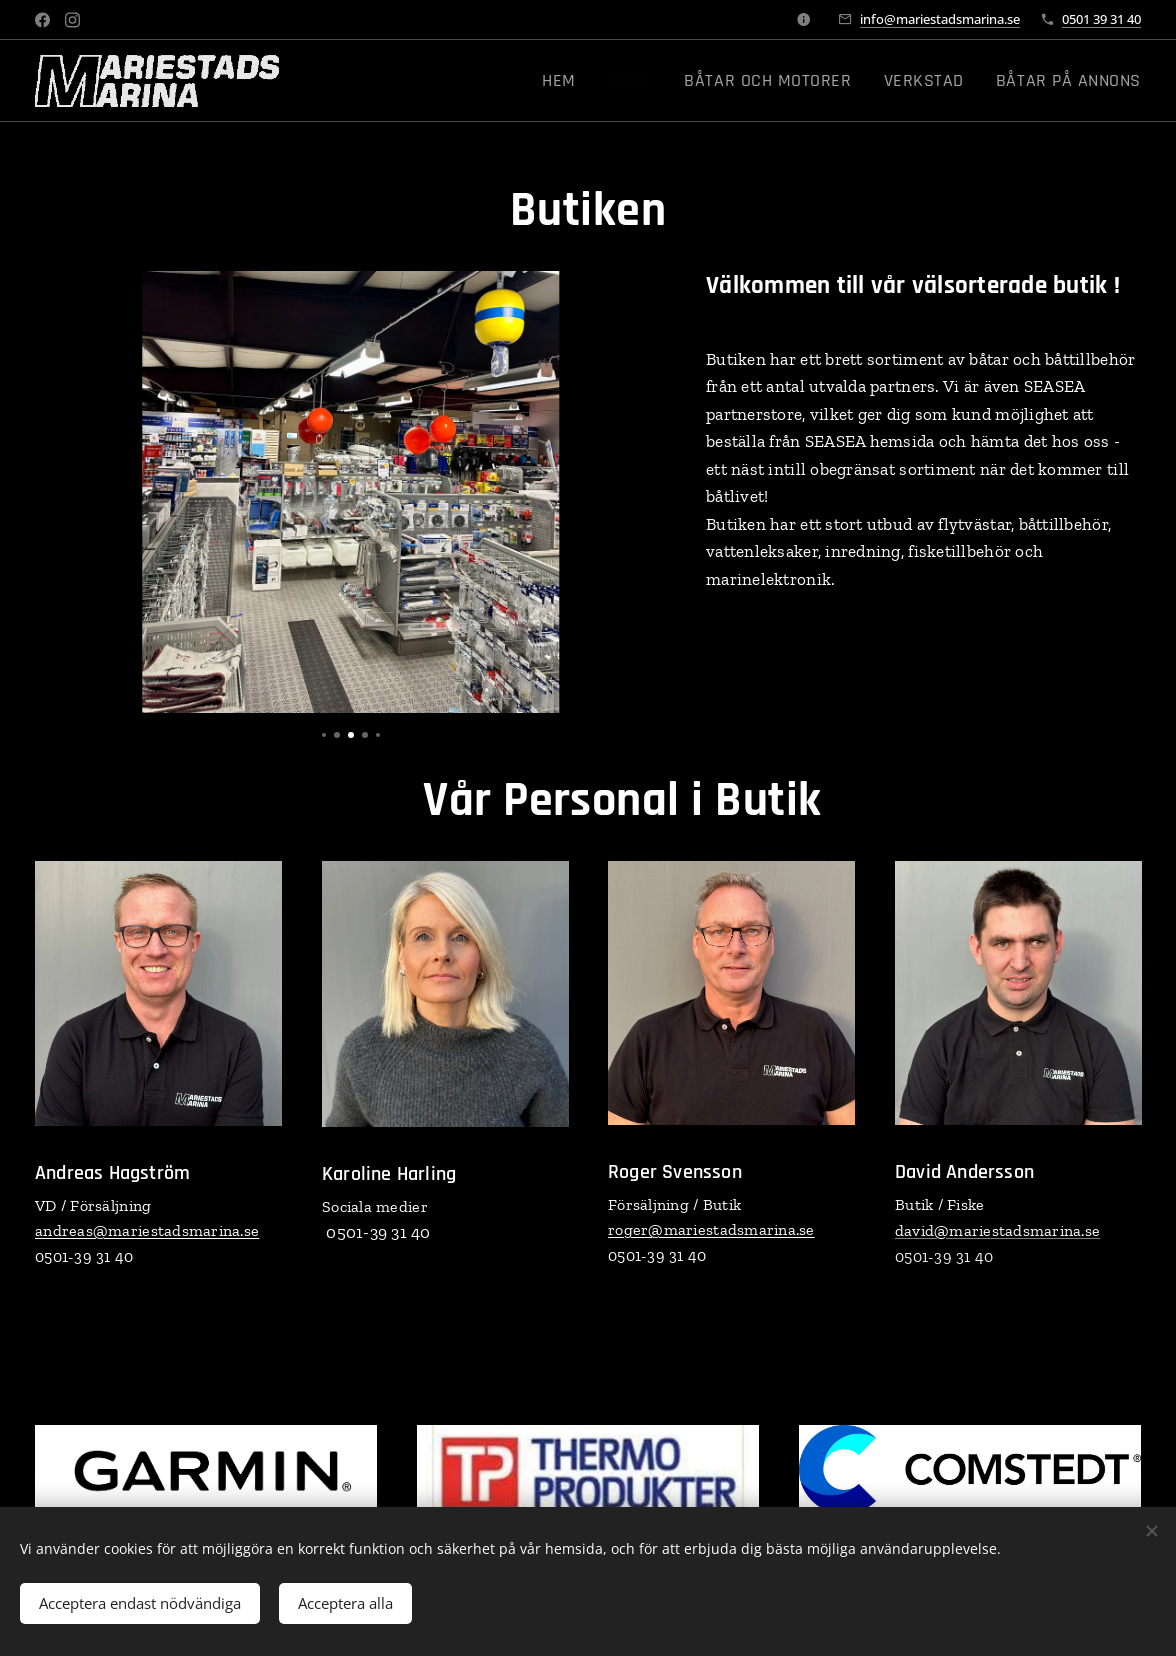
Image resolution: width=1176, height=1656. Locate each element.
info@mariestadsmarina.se (940, 19)
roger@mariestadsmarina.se (711, 1230)
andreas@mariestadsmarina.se (147, 1230)
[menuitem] (614, 81)
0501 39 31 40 (1101, 19)
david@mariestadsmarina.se (997, 1230)
